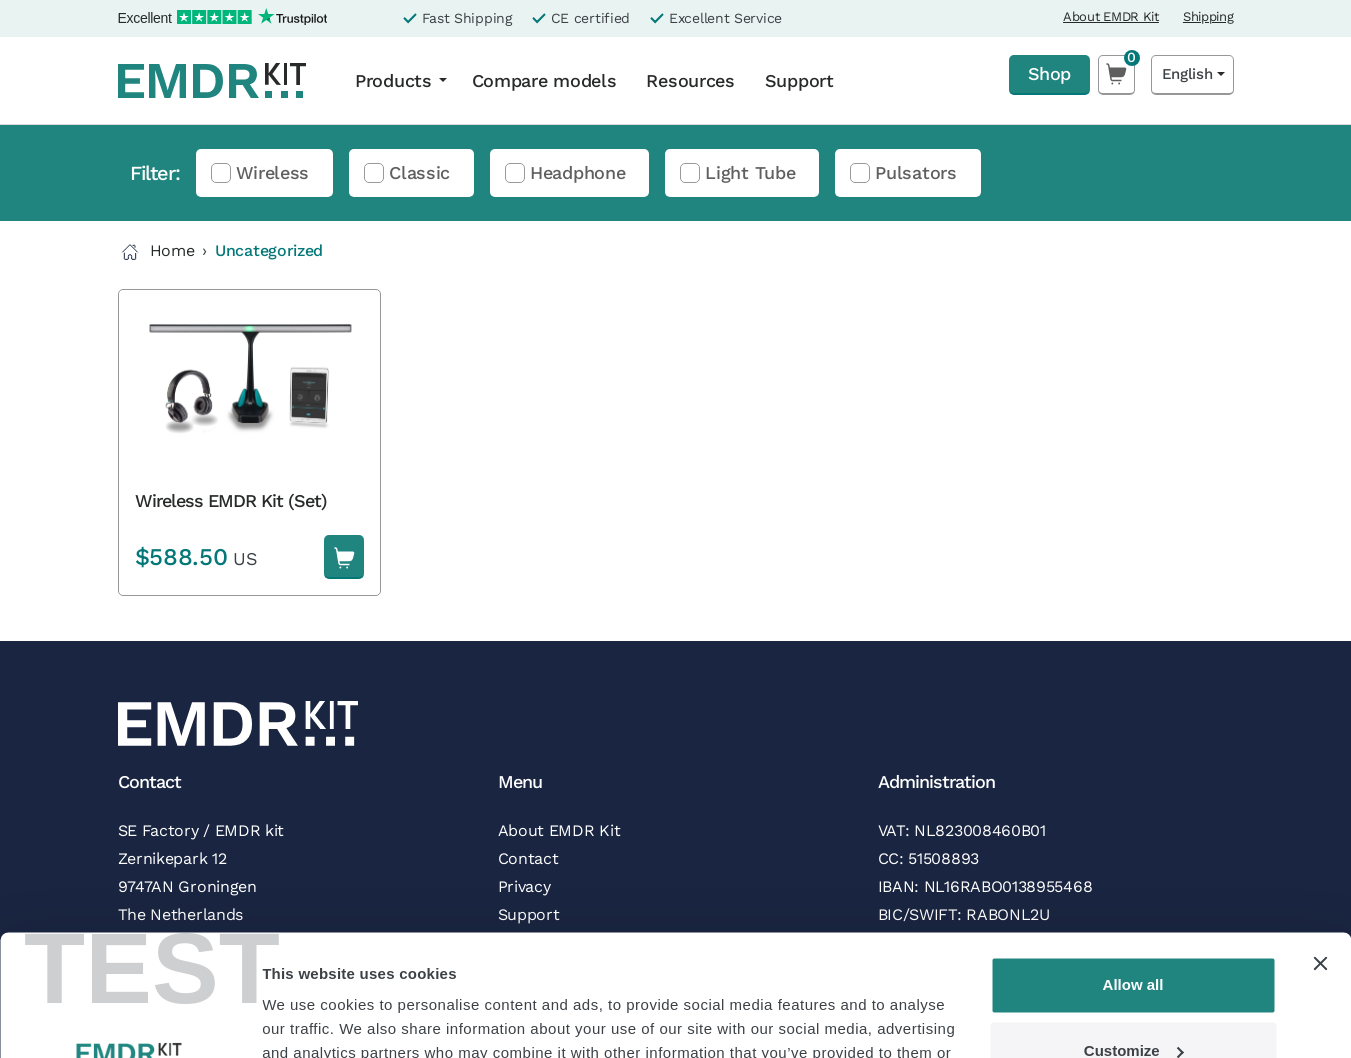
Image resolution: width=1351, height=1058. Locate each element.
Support (799, 80)
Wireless (273, 172)
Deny (1133, 1002)
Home (156, 252)
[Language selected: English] (1192, 74)
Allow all (1133, 871)
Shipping (1208, 16)
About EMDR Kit (1111, 16)
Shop (1049, 73)
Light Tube (750, 172)
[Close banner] (1320, 850)
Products (393, 80)
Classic (419, 172)
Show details (308, 1018)
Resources (690, 80)
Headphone (577, 172)
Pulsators (915, 172)
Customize (1134, 936)
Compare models (544, 80)
